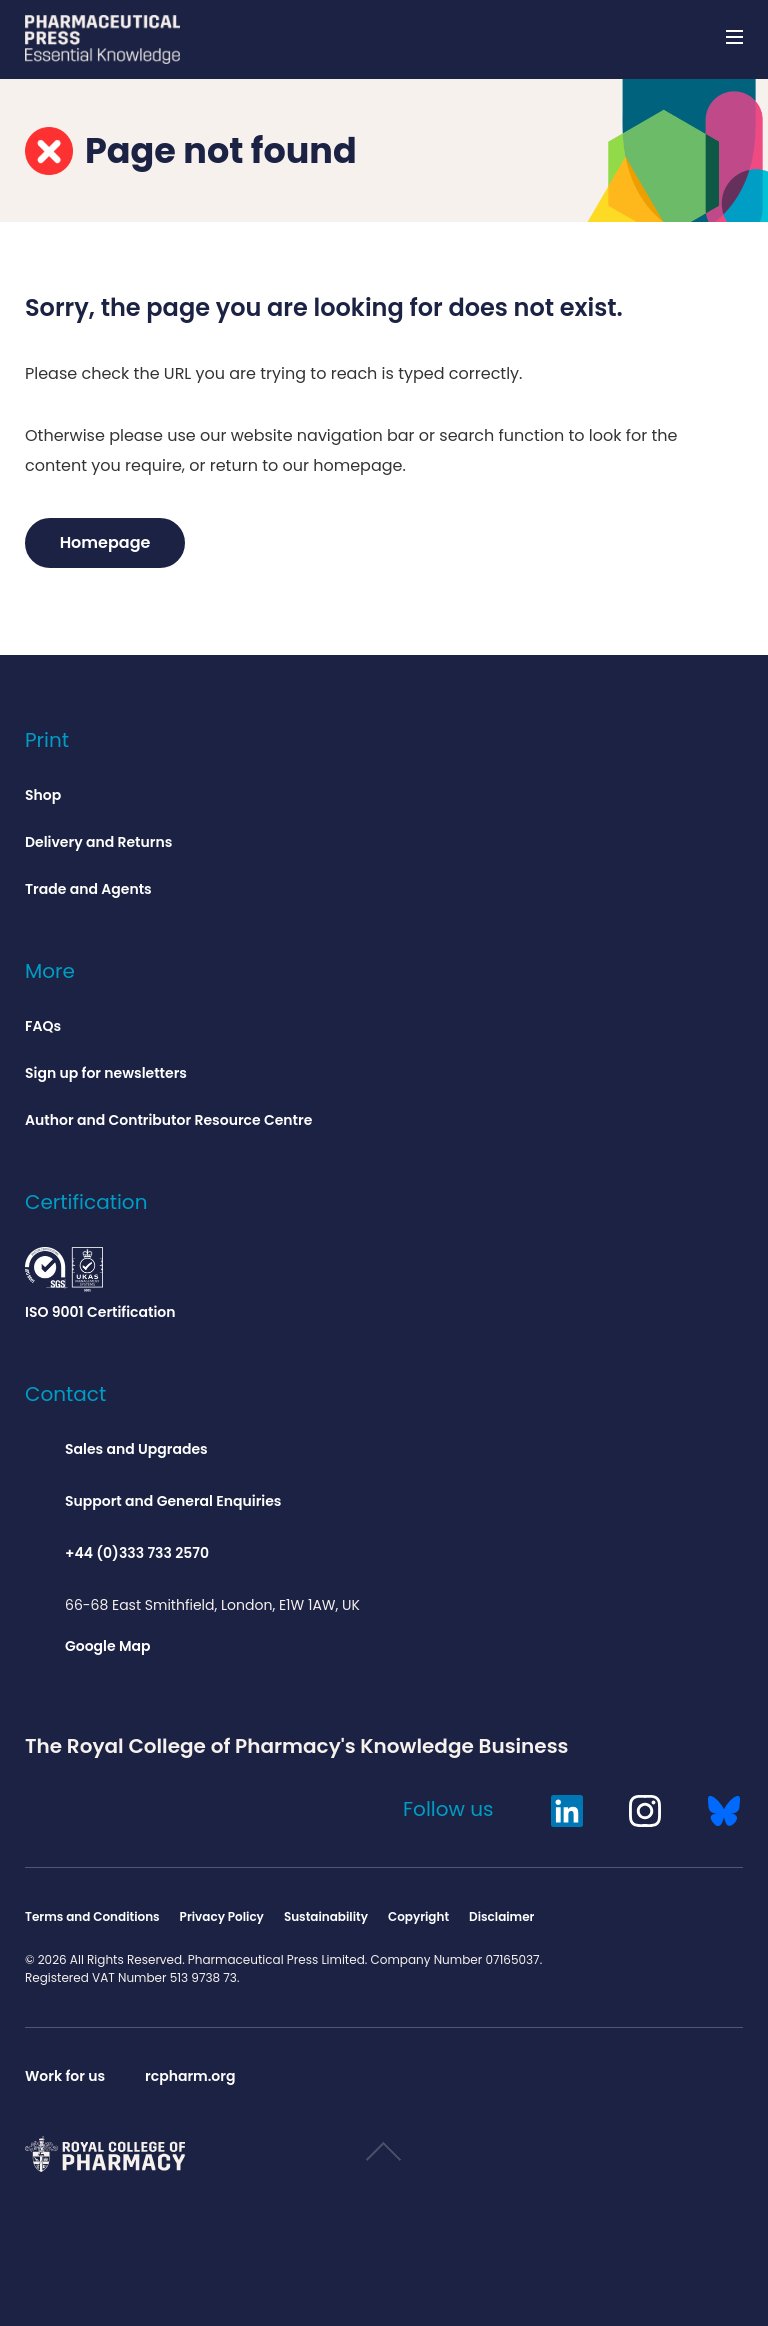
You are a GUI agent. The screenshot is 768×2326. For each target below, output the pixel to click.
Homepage (105, 542)
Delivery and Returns (98, 842)
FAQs (43, 1026)
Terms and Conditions (92, 1916)
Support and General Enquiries (173, 1501)
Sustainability (326, 1916)
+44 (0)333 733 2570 (137, 1553)
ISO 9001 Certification (100, 1284)
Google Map (108, 1646)
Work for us (65, 2076)
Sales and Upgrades (136, 1449)
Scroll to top (383, 2159)
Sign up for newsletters (106, 1073)
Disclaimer (501, 1916)
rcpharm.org (190, 2076)
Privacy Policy (222, 1916)
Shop (43, 795)
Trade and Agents (88, 889)
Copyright (418, 1916)
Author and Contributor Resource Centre (168, 1120)
